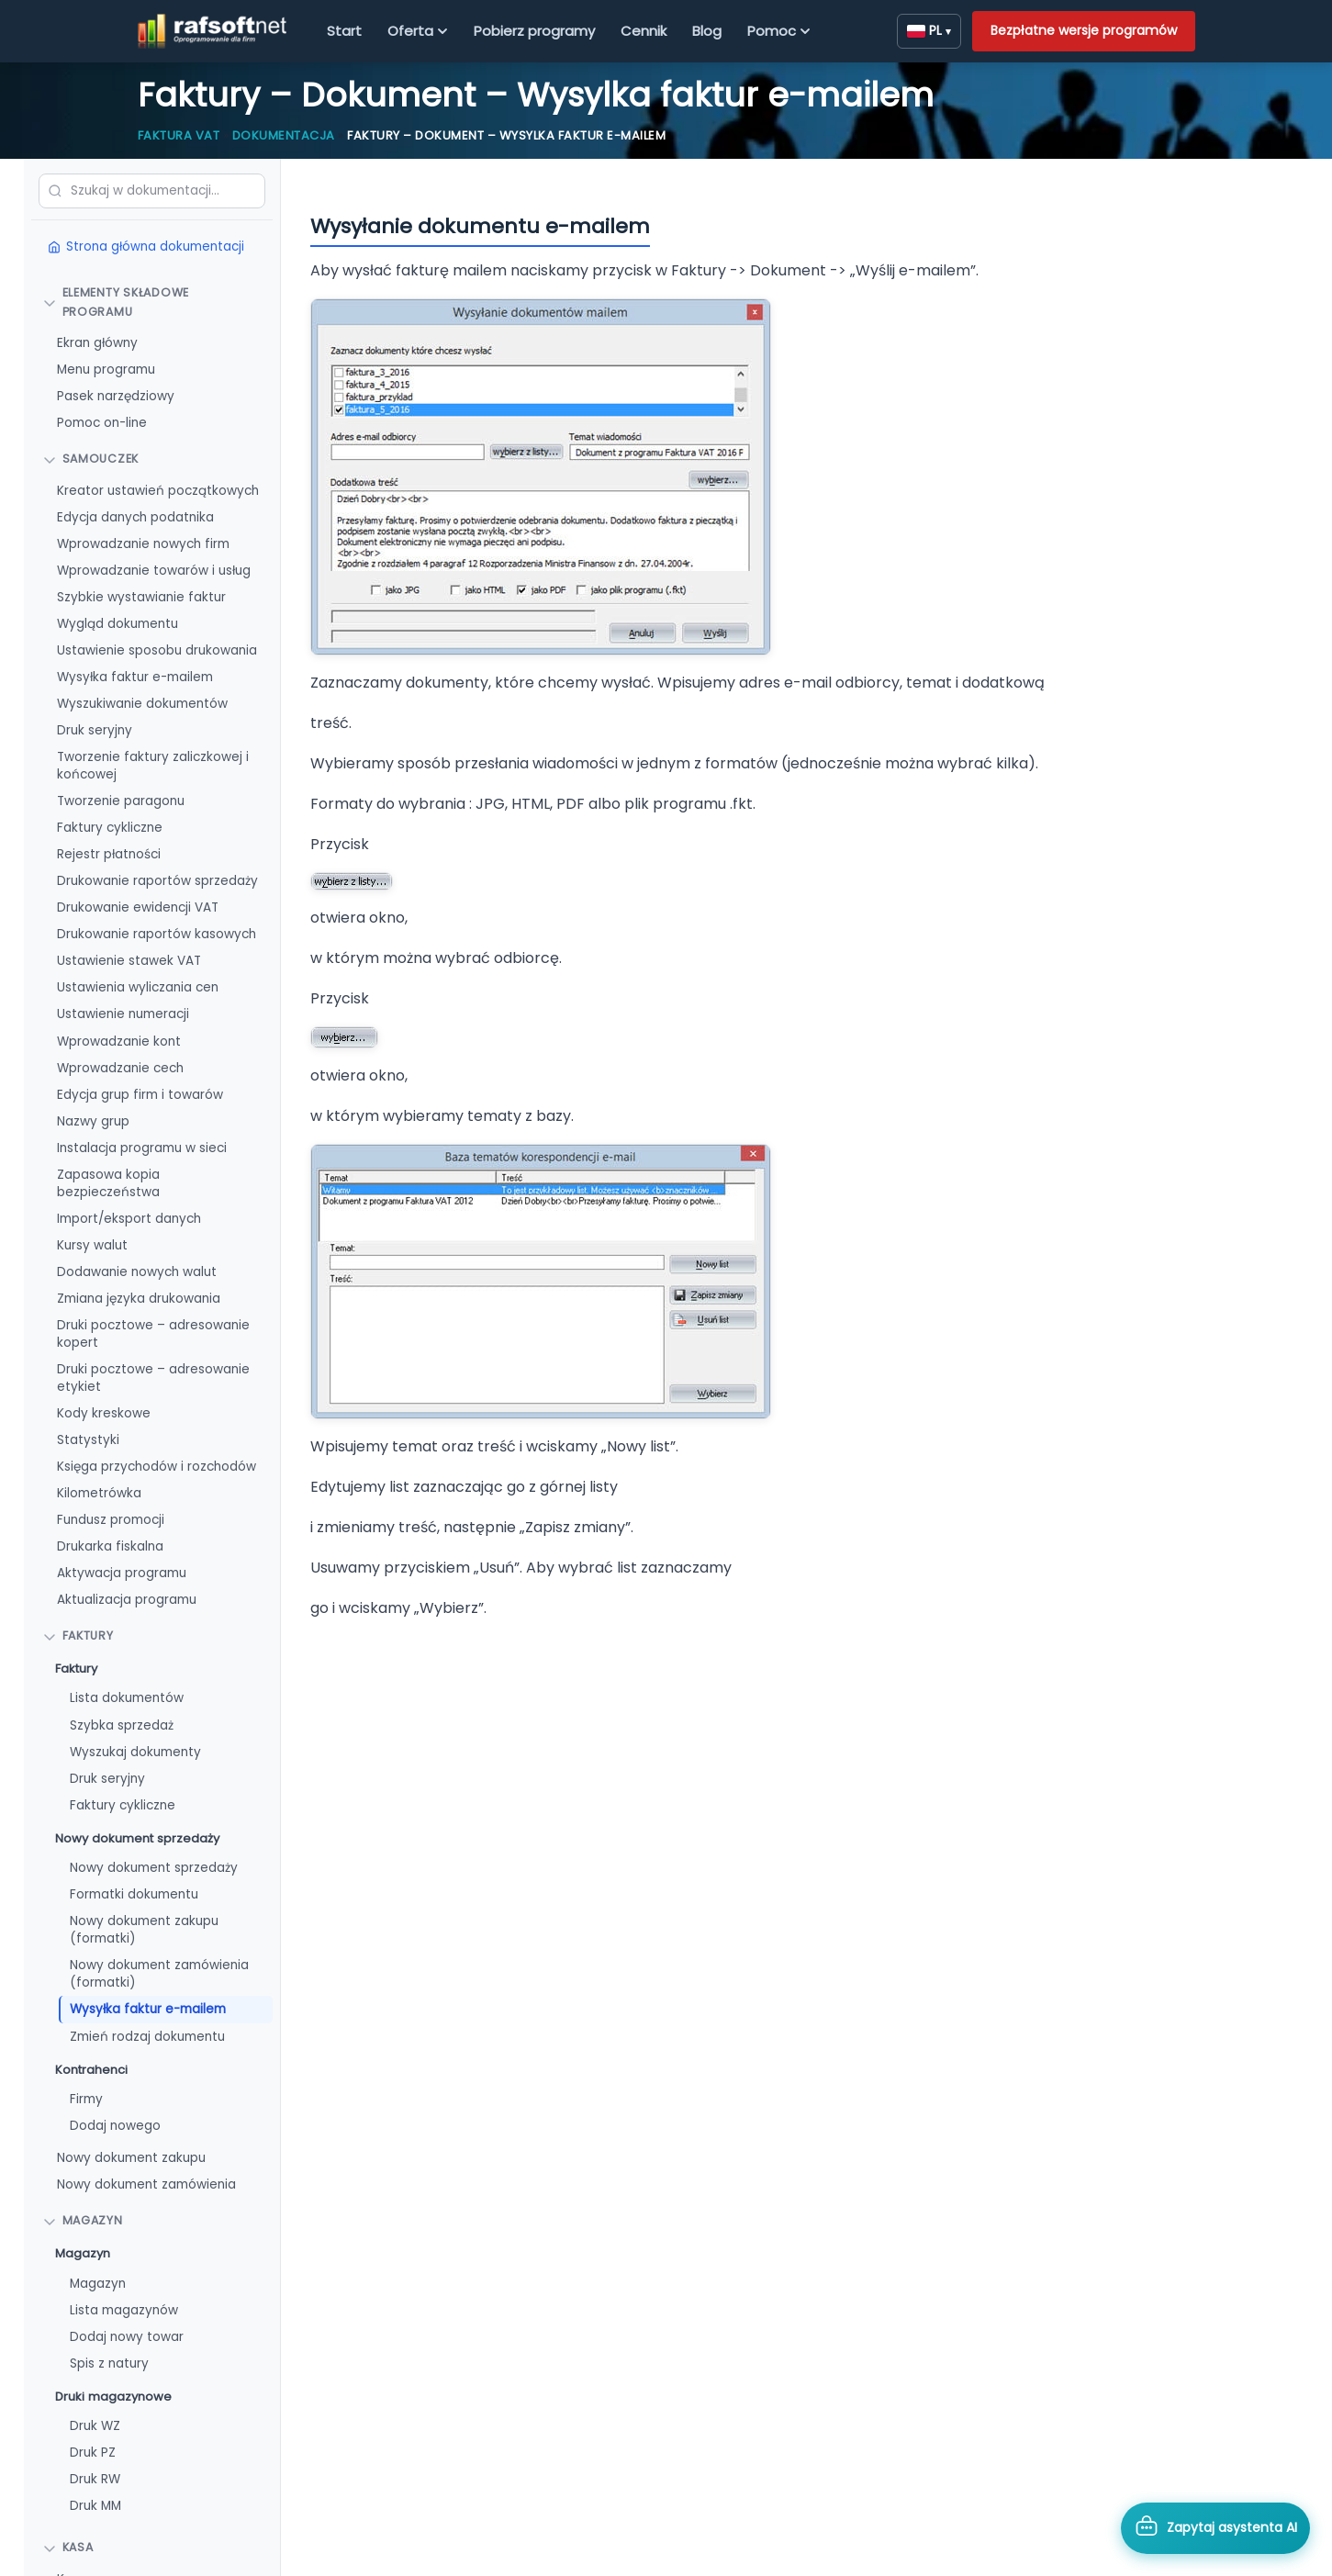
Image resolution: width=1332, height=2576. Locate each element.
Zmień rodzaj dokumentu (147, 2036)
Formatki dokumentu (134, 1894)
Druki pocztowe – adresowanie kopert (153, 1333)
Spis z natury (109, 2363)
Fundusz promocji (110, 1520)
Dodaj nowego (115, 2125)
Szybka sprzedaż (121, 1725)
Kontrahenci (91, 2069)
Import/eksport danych (129, 1218)
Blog (707, 30)
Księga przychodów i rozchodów (156, 1466)
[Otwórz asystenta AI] (1215, 2528)
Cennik (643, 30)
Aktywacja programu (121, 1573)
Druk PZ (93, 2452)
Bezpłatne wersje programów (1084, 30)
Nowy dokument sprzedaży (137, 1838)
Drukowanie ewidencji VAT (137, 907)
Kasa (68, 2547)
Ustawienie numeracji (123, 1014)
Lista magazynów (124, 2310)
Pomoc (779, 30)
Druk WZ (95, 2426)
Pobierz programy (534, 30)
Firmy (86, 2099)
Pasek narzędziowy (115, 396)
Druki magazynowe (113, 2396)
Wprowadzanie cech (120, 1068)
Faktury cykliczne (109, 827)
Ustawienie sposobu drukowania (157, 650)
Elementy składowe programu (116, 302)
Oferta (417, 30)
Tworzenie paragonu (121, 801)
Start (344, 30)
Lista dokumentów (127, 1698)
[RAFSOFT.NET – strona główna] (212, 31)
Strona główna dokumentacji (146, 246)
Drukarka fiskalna (110, 1546)
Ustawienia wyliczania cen (137, 987)
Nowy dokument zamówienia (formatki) (159, 1973)
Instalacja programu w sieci (142, 1148)
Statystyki (88, 1440)
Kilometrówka (99, 1493)
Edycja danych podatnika (135, 517)
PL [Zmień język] (929, 30)
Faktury (76, 1668)
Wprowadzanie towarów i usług (154, 570)
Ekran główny (97, 343)
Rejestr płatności (109, 854)
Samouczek (91, 458)
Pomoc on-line (102, 422)
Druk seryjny (94, 730)
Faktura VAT (179, 135)
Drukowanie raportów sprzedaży (157, 881)
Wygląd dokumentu (117, 624)
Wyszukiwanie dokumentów (142, 703)
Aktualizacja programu (126, 1599)
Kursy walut (92, 1245)
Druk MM (95, 2505)
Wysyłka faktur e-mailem (135, 677)
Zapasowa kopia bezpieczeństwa (108, 1183)
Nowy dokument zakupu (131, 2158)
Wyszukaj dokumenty (135, 1752)
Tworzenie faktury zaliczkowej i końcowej (153, 765)
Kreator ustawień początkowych (158, 490)
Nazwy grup (93, 1121)
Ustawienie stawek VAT (129, 960)
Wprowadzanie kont (119, 1041)
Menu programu (106, 369)
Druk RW (95, 2479)
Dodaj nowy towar (127, 2337)
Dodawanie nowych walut (137, 1272)
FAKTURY (78, 1635)
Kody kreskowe (104, 1413)
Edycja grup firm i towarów (140, 1094)
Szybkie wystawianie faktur (141, 597)
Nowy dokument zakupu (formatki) (144, 1929)
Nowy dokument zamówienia (146, 2184)
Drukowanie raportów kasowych (156, 934)
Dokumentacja (283, 135)
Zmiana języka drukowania (138, 1298)
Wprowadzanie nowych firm (143, 544)
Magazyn (82, 2220)
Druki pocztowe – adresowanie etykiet (153, 1378)
